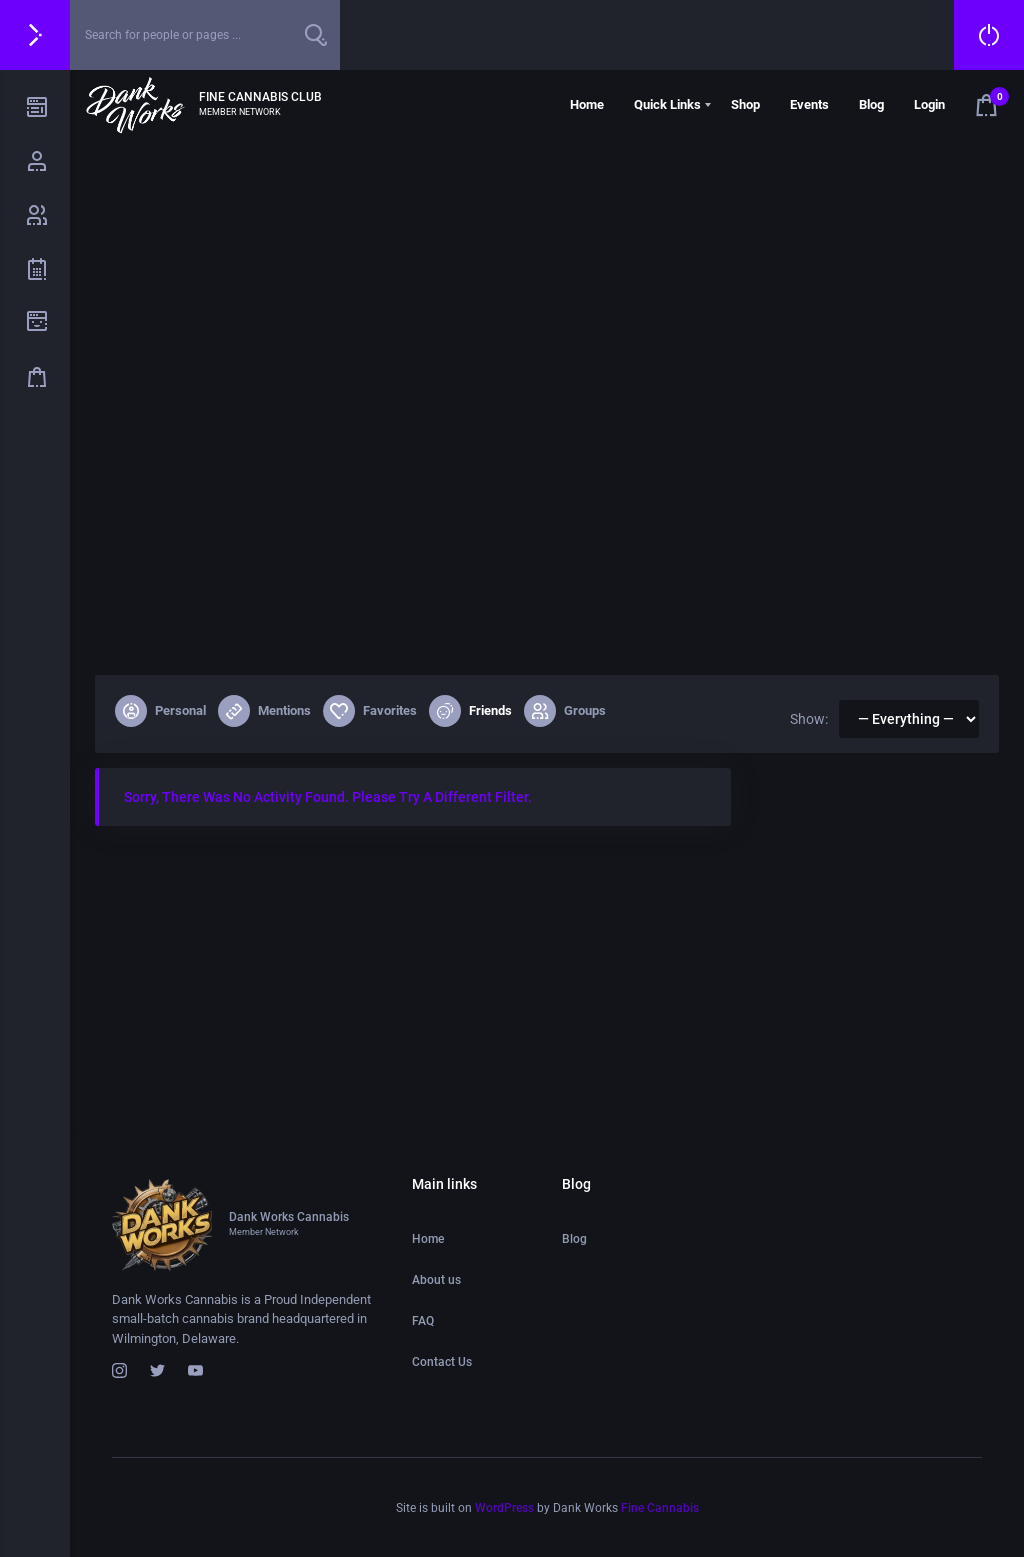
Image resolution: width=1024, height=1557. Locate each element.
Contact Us (442, 1362)
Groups (565, 711)
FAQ (423, 1321)
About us (436, 1280)
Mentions (264, 711)
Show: (809, 719)
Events (809, 104)
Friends (470, 711)
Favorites (370, 711)
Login (929, 104)
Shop (745, 104)
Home (587, 104)
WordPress (504, 1508)
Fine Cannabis (660, 1508)
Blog (871, 104)
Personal (160, 711)
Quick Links (667, 104)
